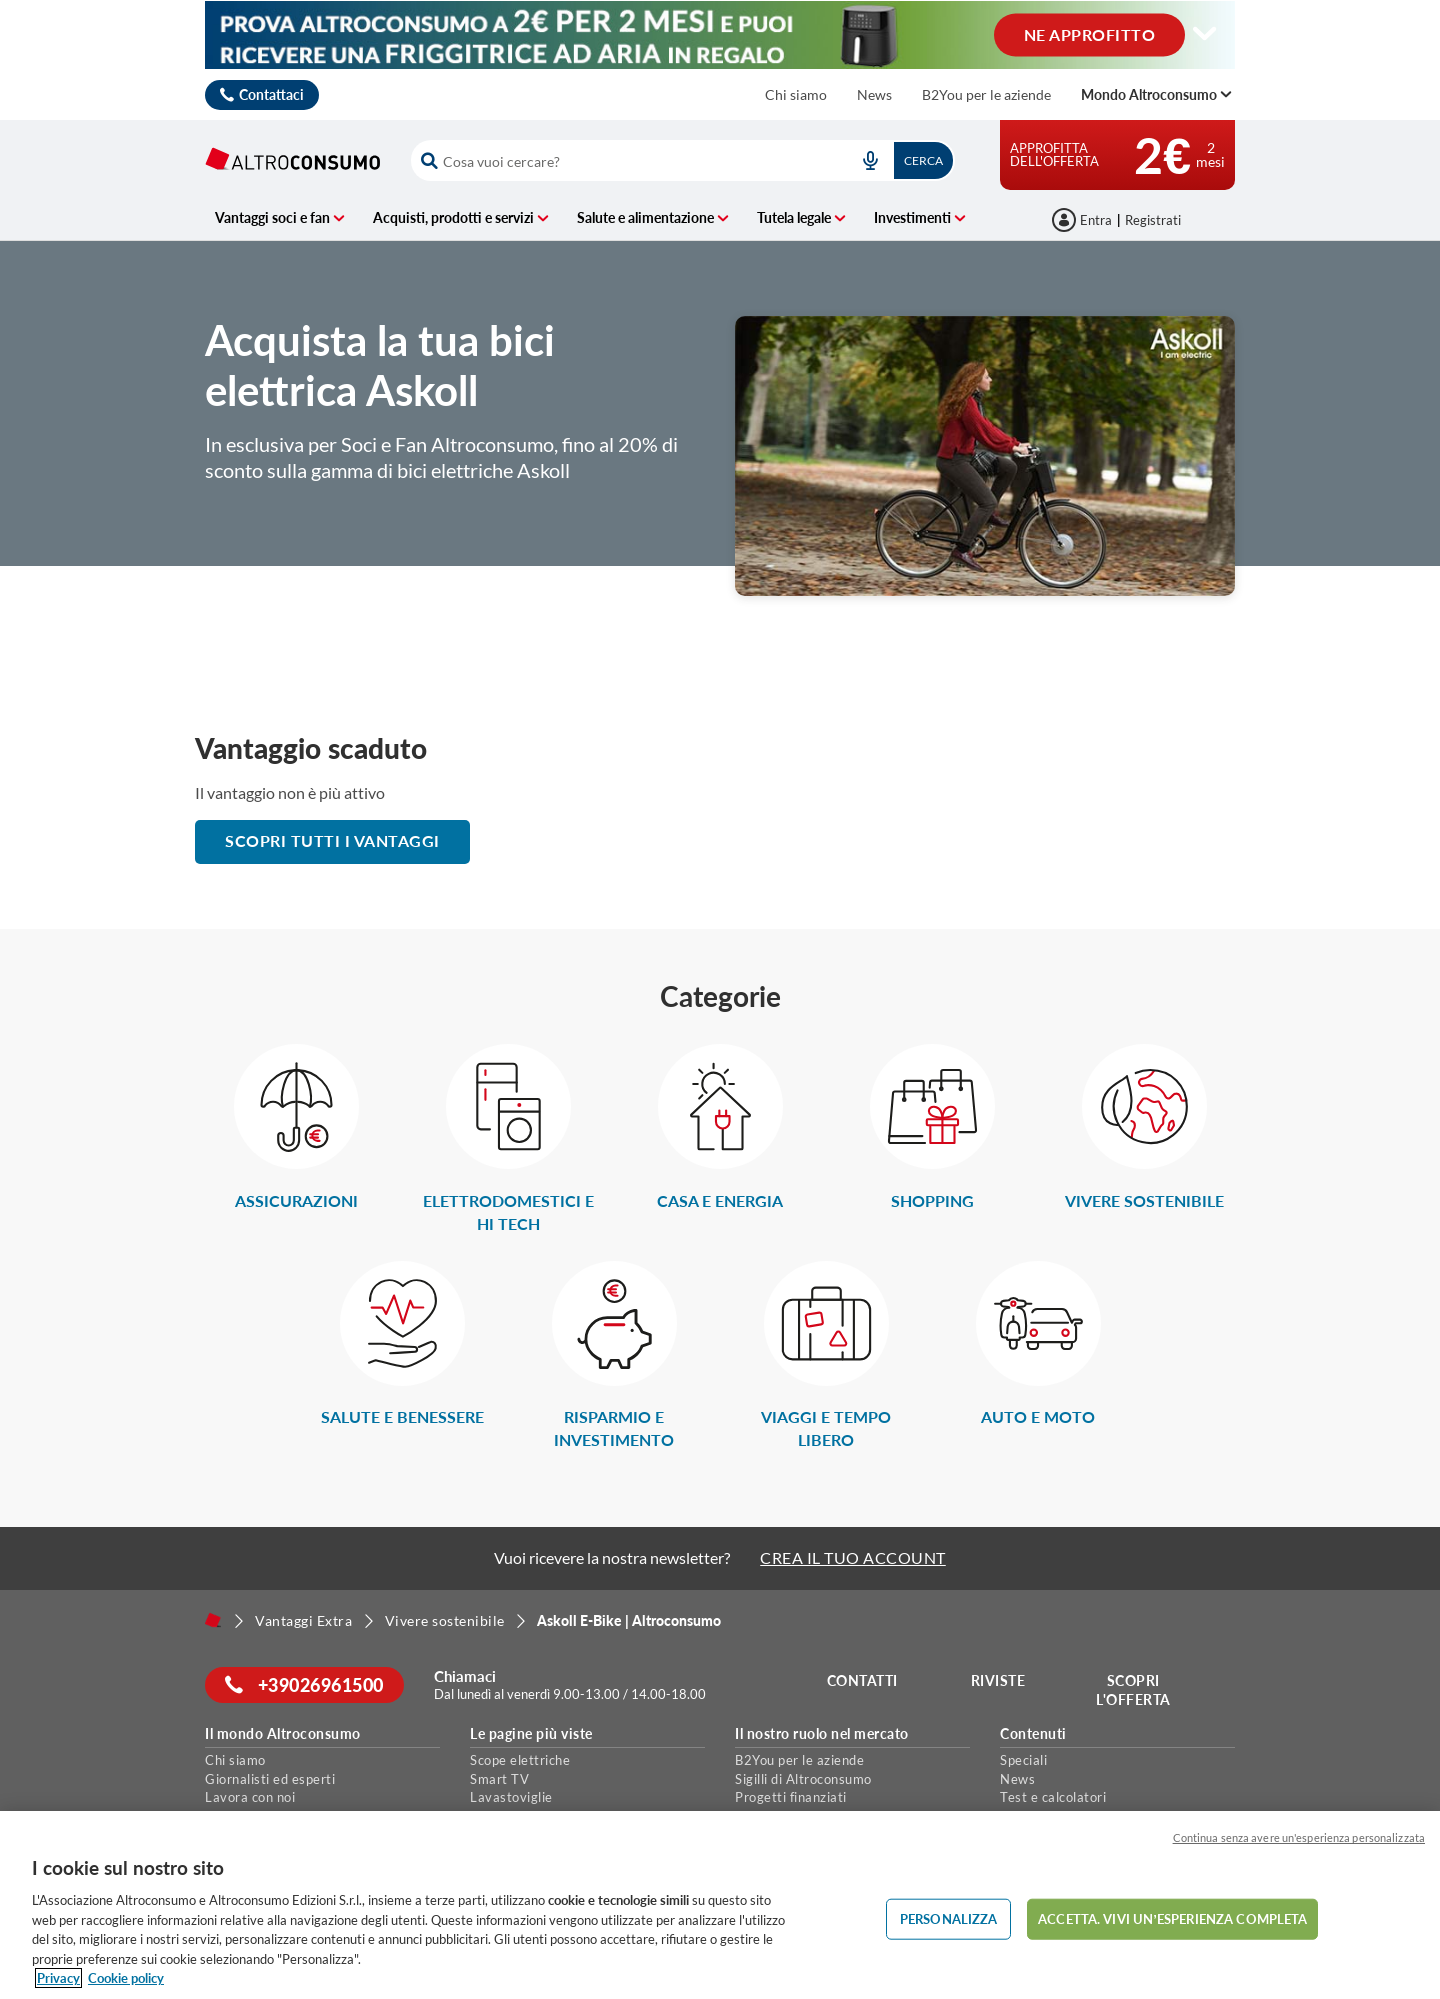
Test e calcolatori (1053, 1797)
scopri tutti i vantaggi (332, 840)
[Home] (213, 1620)
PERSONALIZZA (949, 1918)
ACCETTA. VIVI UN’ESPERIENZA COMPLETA (1172, 1918)
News (874, 94)
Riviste (998, 1680)
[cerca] (622, 160)
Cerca (923, 160)
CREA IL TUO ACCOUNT (853, 1557)
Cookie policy (126, 1978)
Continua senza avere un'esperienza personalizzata (1299, 1837)
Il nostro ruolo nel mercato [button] (822, 1734)
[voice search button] (870, 160)
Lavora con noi (250, 1797)
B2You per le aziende (986, 94)
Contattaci (271, 94)
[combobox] (683, 160)
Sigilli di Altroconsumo (803, 1779)
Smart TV (499, 1779)
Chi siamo (796, 94)
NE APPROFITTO (1090, 33)
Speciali (1023, 1760)
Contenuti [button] (1033, 1734)
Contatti (862, 1680)
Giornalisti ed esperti (270, 1779)
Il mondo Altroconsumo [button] (283, 1734)
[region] (720, 1905)
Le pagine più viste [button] (531, 1734)
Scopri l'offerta (1133, 1690)
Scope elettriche (520, 1760)
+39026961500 (304, 1685)
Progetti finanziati (791, 1797)
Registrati (1153, 220)
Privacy (58, 1978)
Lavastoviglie (511, 1797)
